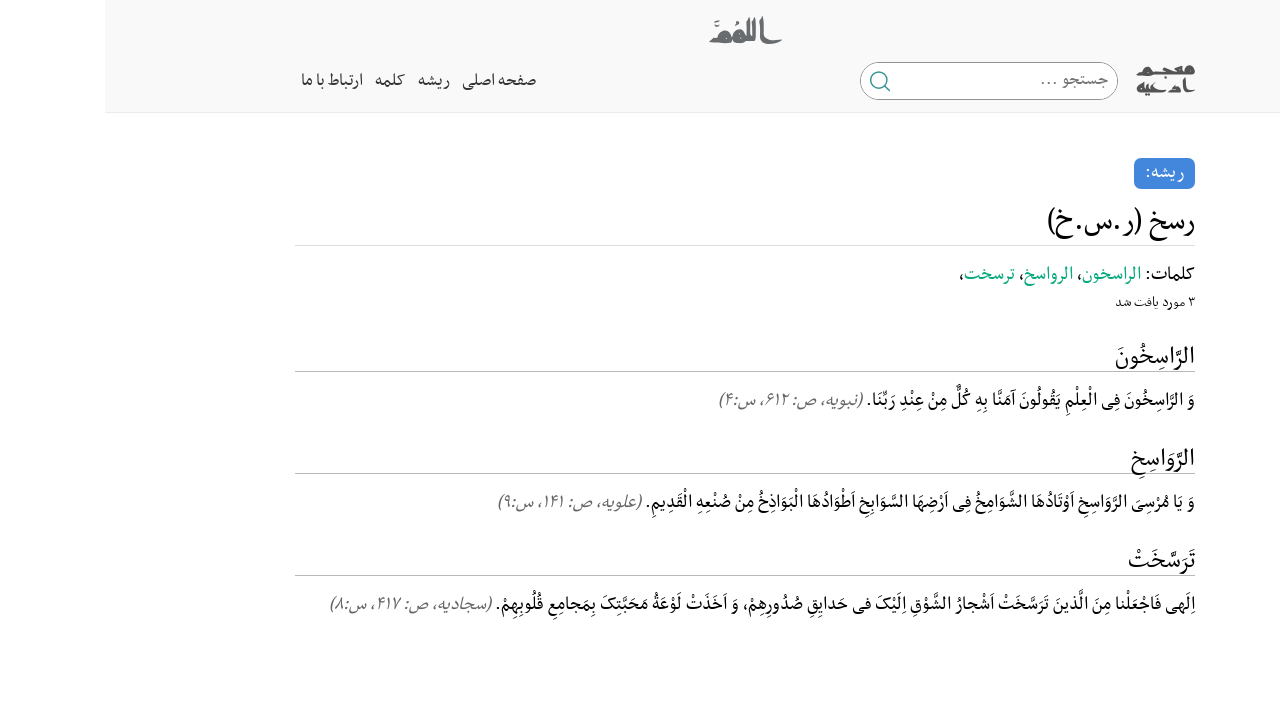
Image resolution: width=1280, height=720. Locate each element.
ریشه (329, 81)
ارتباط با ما (227, 81)
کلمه (285, 81)
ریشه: (1059, 173)
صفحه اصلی (394, 81)
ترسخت (884, 275)
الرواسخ (943, 275)
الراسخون (1006, 275)
